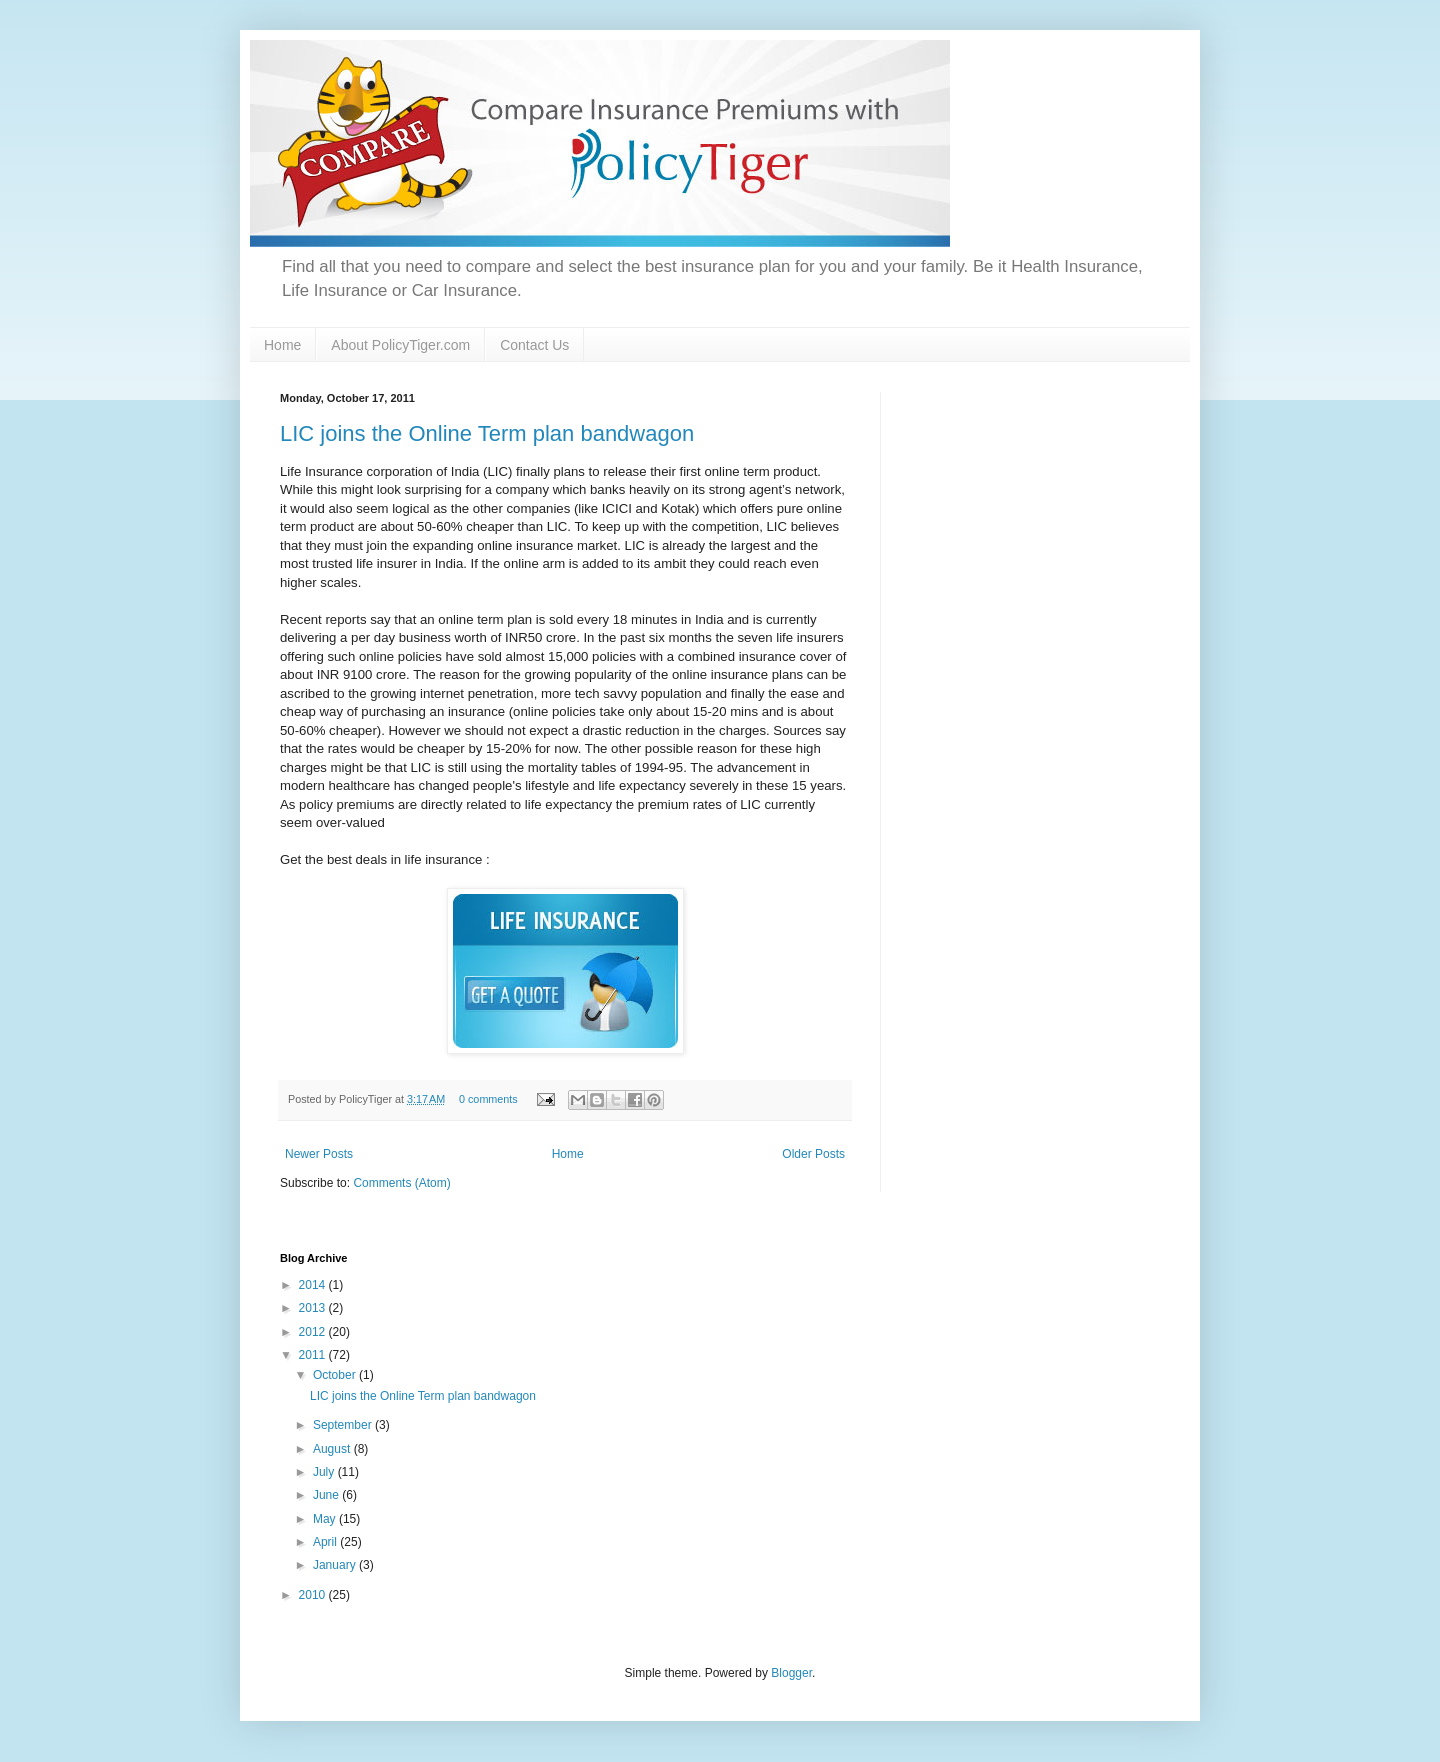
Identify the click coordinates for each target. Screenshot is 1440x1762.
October (336, 1375)
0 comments (488, 1099)
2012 (314, 1332)
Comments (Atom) (401, 1183)
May (326, 1519)
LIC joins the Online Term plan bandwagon (487, 433)
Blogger (791, 1673)
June (327, 1495)
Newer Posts (319, 1154)
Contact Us (534, 345)
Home (282, 345)
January (336, 1565)
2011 (314, 1355)
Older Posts (813, 1154)
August (333, 1449)
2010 (314, 1595)
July (325, 1472)
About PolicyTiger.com (400, 345)
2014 (314, 1285)
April (326, 1542)
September (344, 1425)
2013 (314, 1308)
